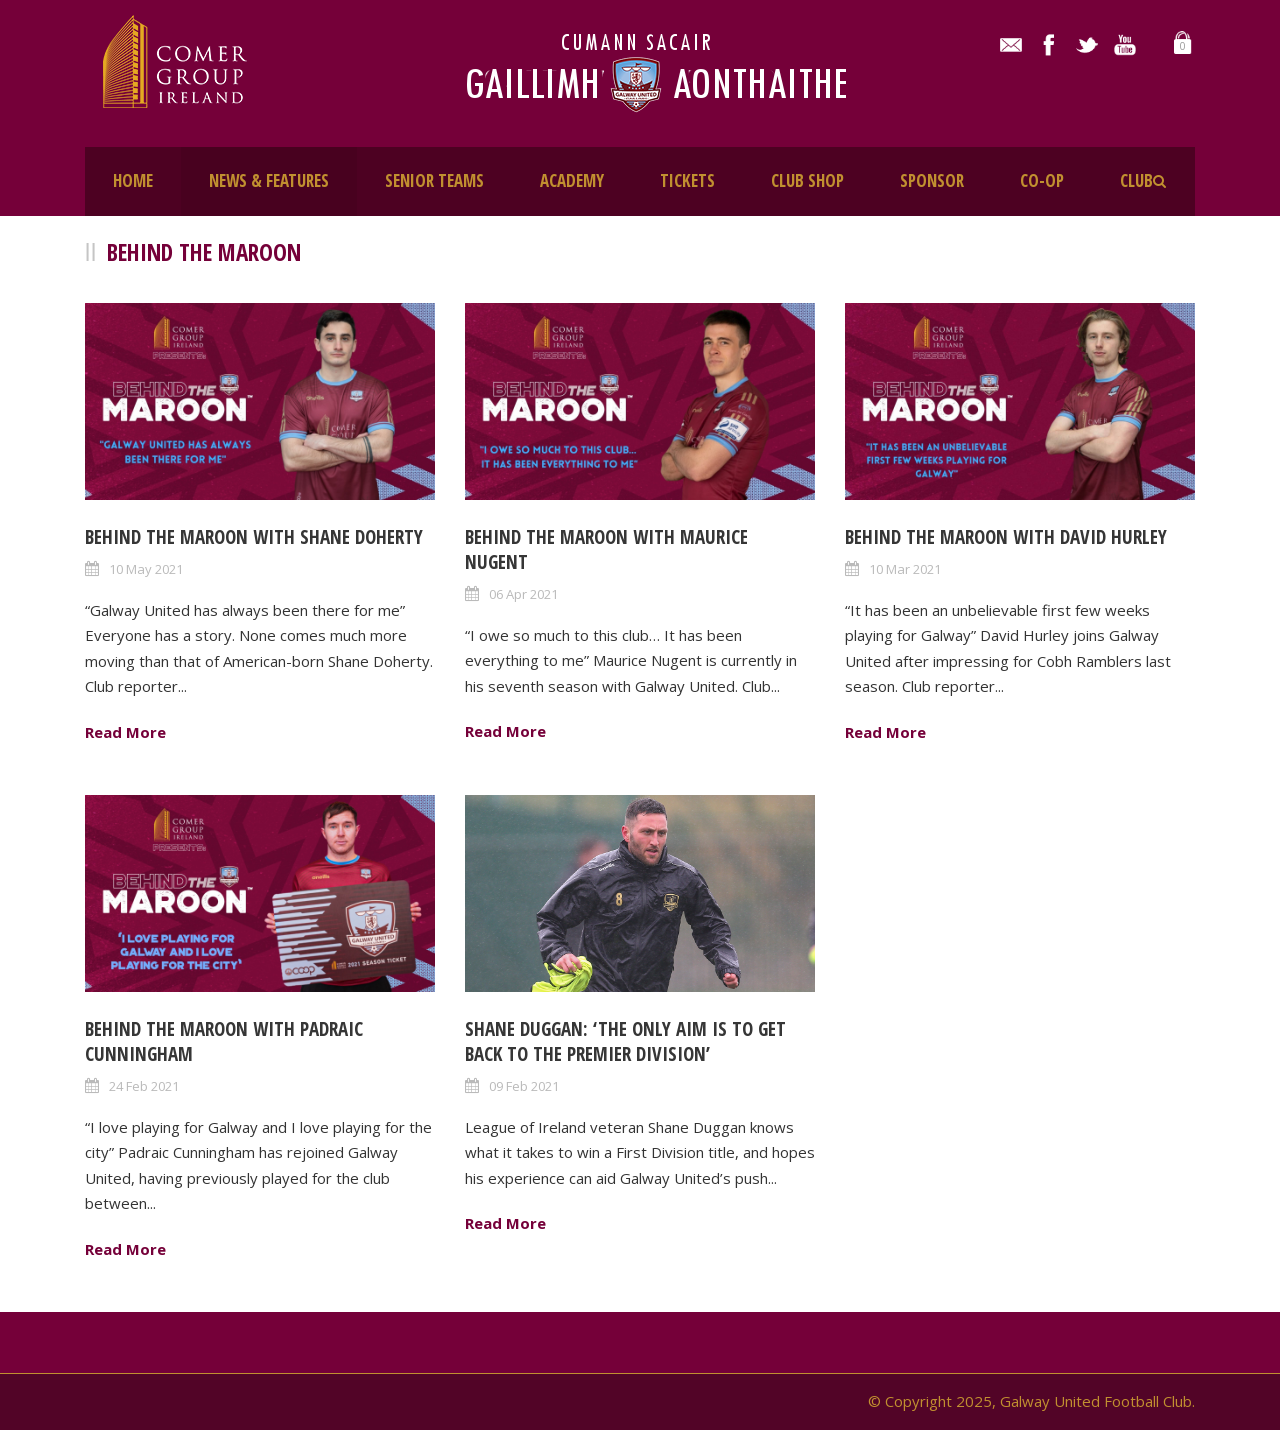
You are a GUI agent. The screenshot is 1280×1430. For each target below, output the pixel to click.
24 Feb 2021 (144, 1086)
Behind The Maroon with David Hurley (1006, 537)
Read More (125, 732)
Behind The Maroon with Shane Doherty (254, 537)
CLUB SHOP (807, 180)
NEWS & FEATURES (269, 180)
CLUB (1136, 180)
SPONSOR (932, 180)
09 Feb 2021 (524, 1086)
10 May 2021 (146, 569)
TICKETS (687, 180)
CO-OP (1042, 180)
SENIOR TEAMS (434, 180)
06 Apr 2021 (523, 594)
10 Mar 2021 (905, 569)
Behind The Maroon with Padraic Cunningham (224, 1041)
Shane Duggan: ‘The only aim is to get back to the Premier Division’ (625, 1041)
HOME (133, 180)
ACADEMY (572, 180)
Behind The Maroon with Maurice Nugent (606, 549)
